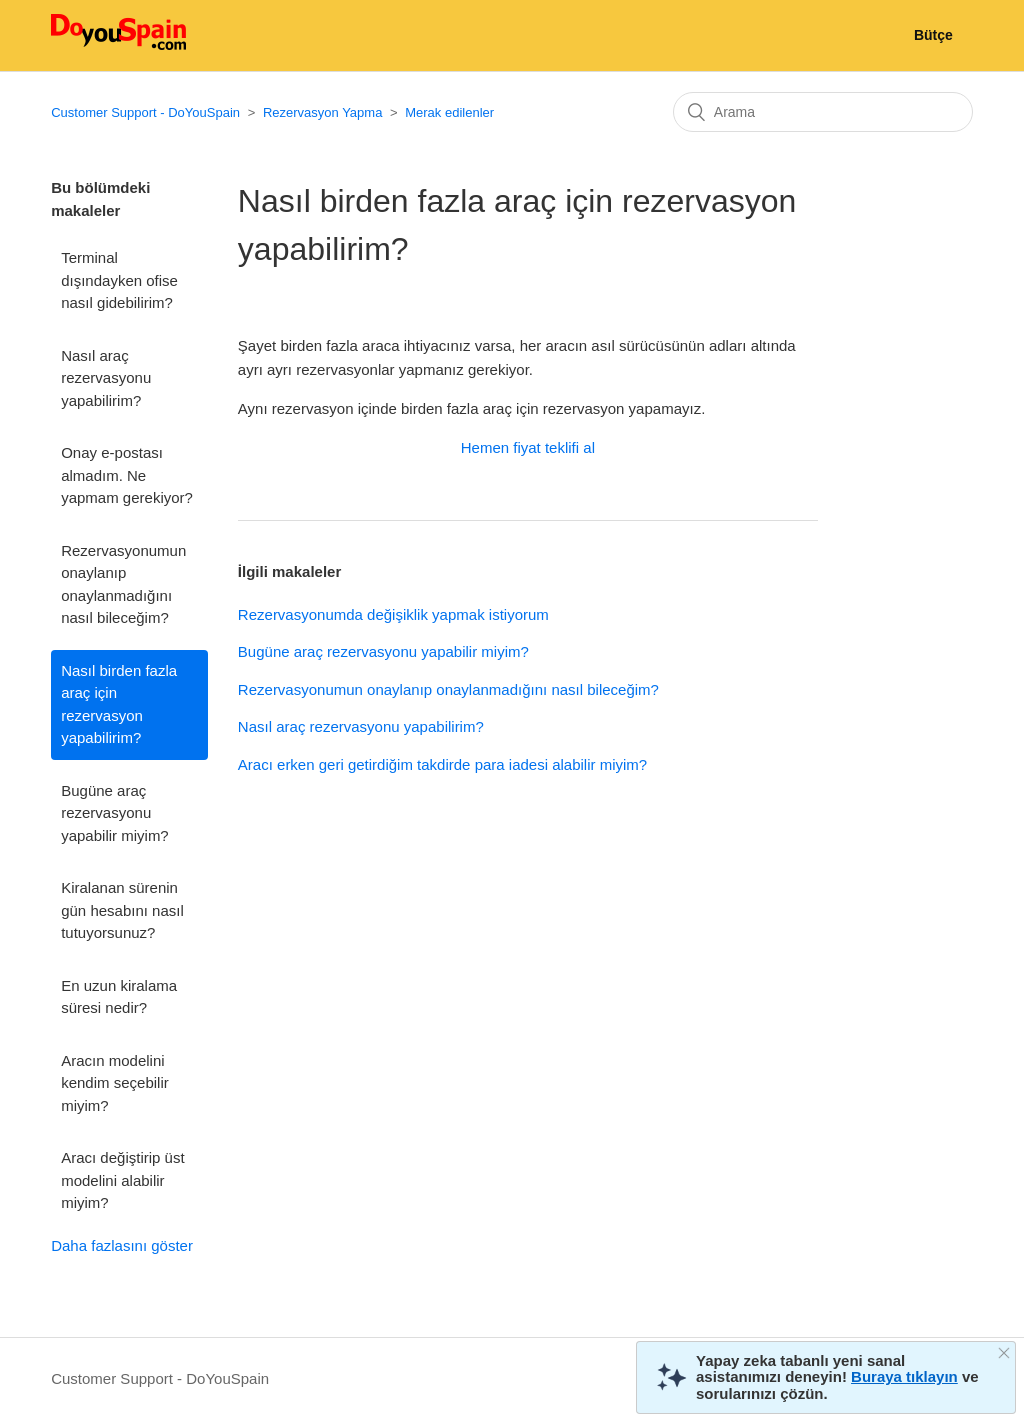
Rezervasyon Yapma (322, 112)
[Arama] (823, 112)
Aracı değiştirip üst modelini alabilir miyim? (122, 1180)
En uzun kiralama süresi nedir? (119, 997)
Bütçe (933, 35)
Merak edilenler (449, 112)
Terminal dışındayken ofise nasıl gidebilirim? (119, 280)
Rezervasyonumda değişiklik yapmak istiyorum (393, 614)
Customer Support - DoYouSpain (145, 112)
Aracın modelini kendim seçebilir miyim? (115, 1083)
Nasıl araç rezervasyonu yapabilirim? (106, 378)
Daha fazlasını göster (122, 1245)
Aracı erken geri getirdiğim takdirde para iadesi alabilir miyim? (442, 764)
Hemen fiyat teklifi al (528, 447)
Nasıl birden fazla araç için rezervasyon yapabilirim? (119, 704)
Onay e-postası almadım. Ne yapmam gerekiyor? (127, 475)
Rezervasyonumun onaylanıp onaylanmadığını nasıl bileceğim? (123, 584)
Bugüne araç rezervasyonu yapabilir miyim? (115, 813)
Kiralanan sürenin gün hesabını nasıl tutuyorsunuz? (122, 910)
